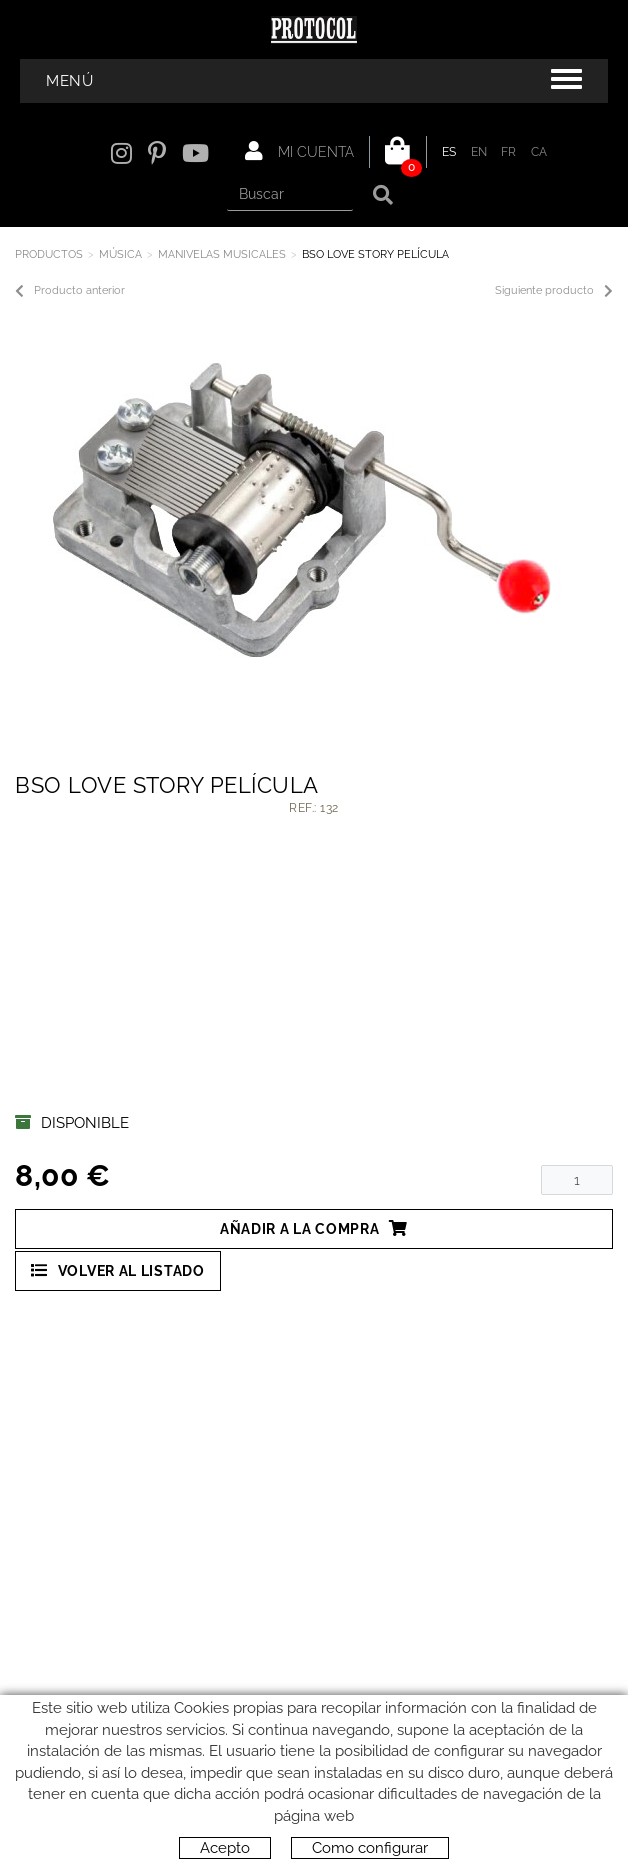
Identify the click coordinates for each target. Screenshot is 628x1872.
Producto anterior (70, 291)
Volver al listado (118, 1270)
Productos (49, 254)
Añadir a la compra (314, 1228)
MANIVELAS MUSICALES (222, 254)
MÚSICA (120, 254)
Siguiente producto (554, 291)
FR (509, 152)
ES (449, 152)
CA (539, 152)
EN (479, 152)
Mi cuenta (299, 151)
